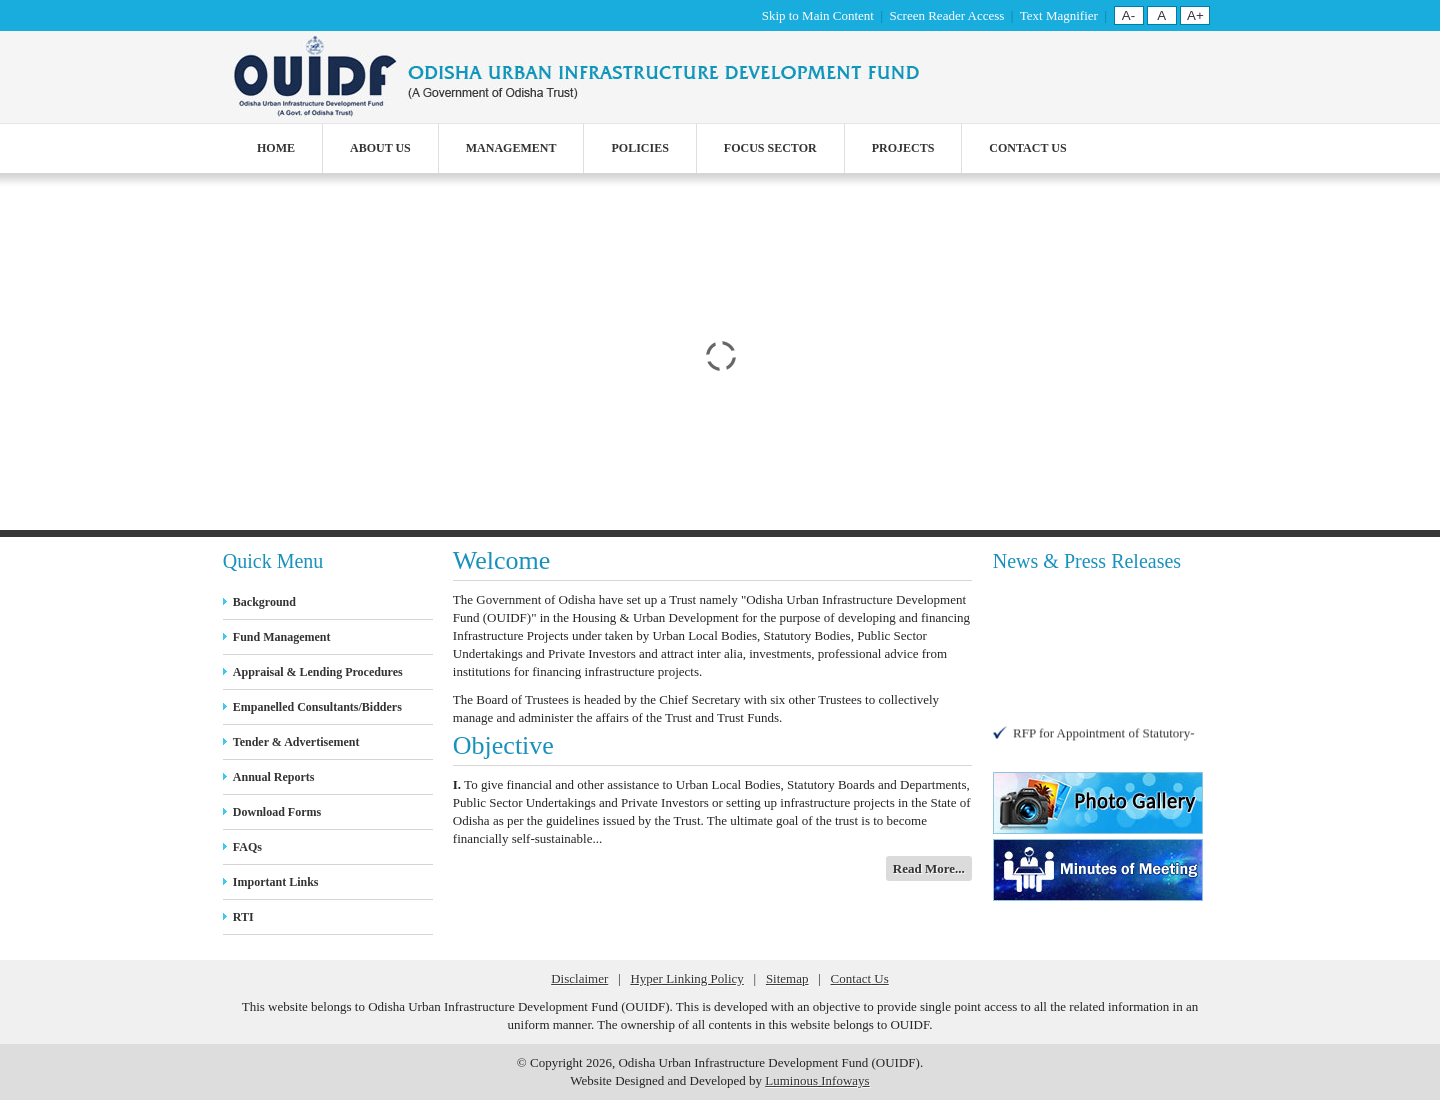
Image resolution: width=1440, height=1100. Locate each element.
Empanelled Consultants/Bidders (317, 707)
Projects (903, 148)
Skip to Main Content (818, 15)
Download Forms (277, 812)
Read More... (929, 868)
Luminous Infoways (817, 1080)
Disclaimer (579, 978)
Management (511, 148)
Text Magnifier (1059, 15)
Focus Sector (770, 148)
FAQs (247, 847)
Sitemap (787, 978)
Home (276, 148)
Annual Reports (274, 777)
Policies (639, 148)
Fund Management (282, 637)
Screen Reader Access (947, 15)
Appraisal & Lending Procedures (318, 672)
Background (264, 602)
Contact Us (1027, 148)
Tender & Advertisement (296, 742)
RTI (243, 917)
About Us (380, 148)
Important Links (276, 882)
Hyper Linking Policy (686, 978)
